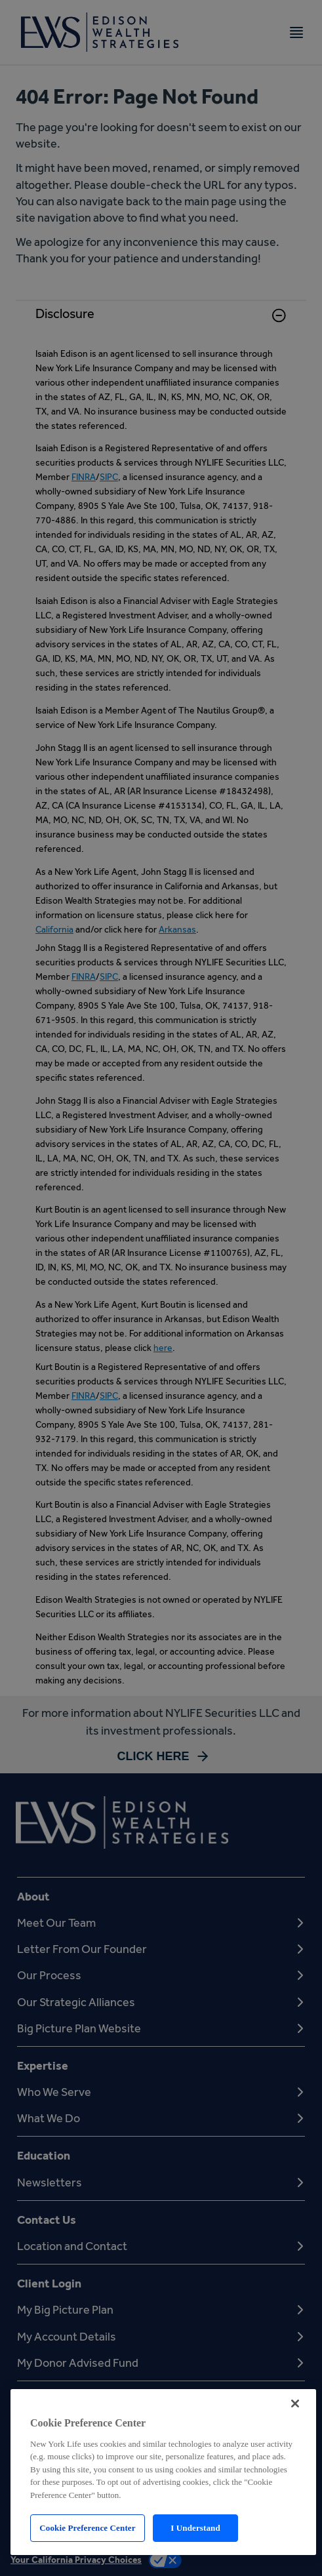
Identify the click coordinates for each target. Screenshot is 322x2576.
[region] (163, 2472)
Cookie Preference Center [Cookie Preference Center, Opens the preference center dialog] (87, 2528)
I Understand (195, 2528)
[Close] (295, 2403)
